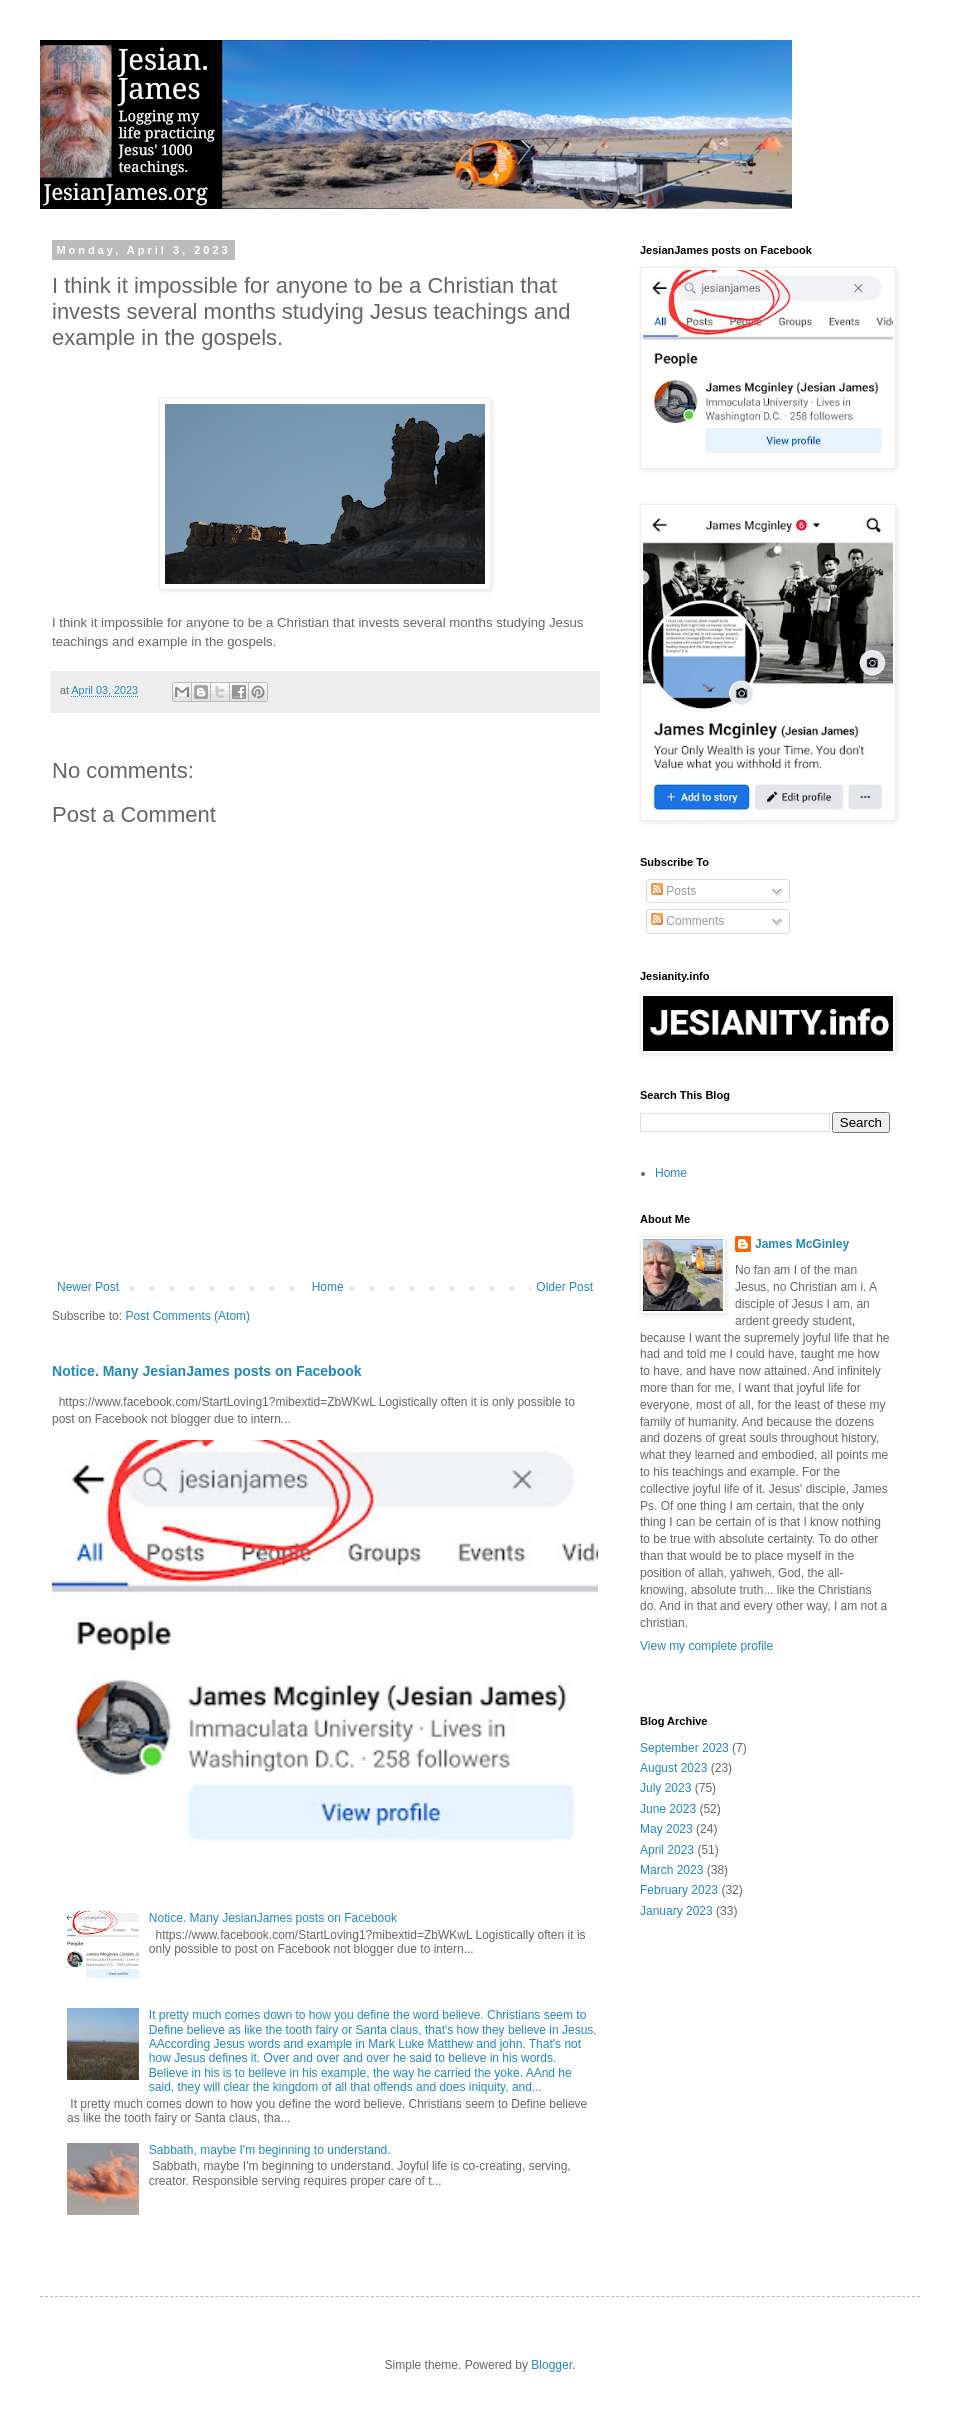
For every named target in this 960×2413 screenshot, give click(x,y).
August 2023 (673, 1768)
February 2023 (679, 1890)
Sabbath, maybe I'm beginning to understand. (270, 2150)
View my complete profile (706, 1646)
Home (328, 1287)
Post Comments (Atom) (187, 1316)
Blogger (551, 2365)
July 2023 (665, 1788)
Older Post (564, 1287)
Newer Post (88, 1287)
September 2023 (684, 1748)
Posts (673, 891)
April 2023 (667, 1850)
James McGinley (802, 1244)
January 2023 (676, 1911)
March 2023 (671, 1870)
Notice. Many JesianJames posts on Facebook (207, 1371)
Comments (687, 921)
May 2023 (666, 1829)
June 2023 (668, 1809)
